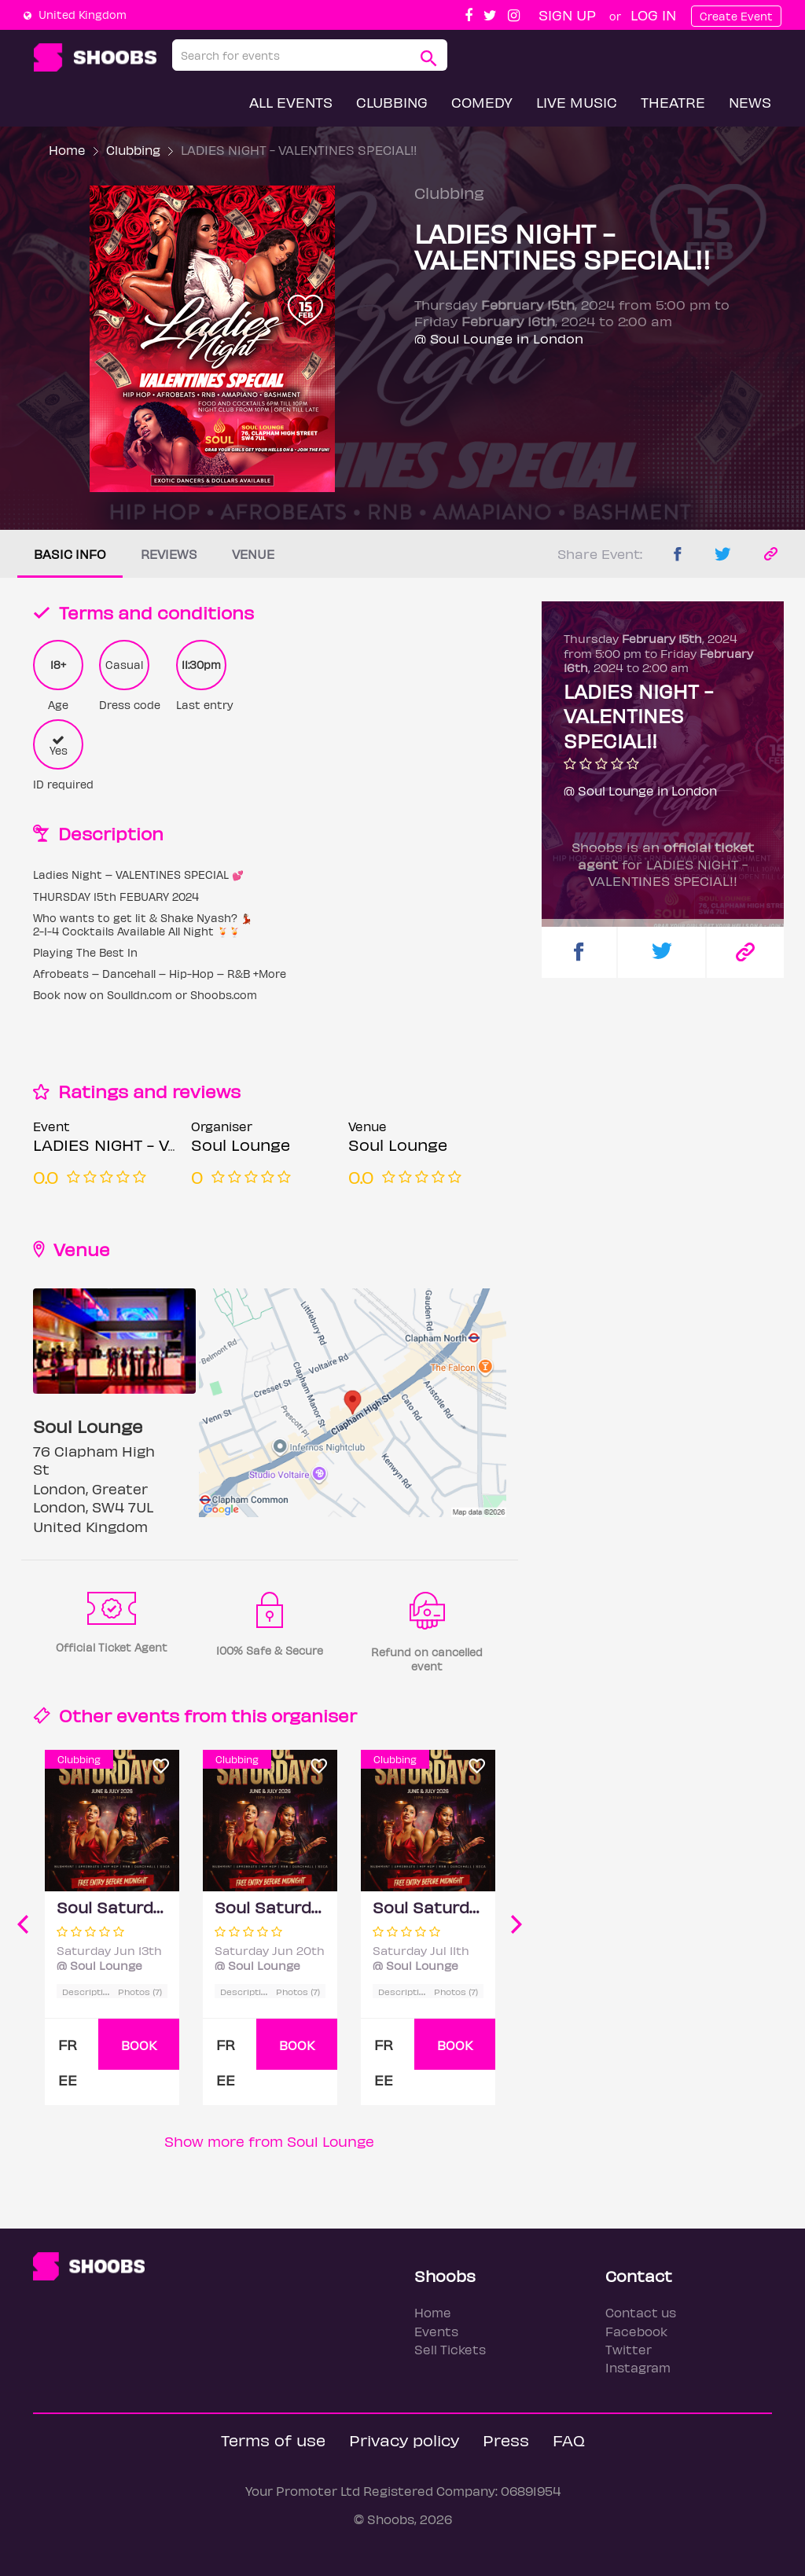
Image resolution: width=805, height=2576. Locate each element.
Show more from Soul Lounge (269, 2141)
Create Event (736, 16)
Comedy (482, 102)
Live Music (576, 102)
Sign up (567, 14)
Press (506, 2439)
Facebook (636, 2331)
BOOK (139, 2045)
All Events (291, 102)
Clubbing (392, 102)
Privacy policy (404, 2439)
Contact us (640, 2312)
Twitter (628, 2349)
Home (67, 149)
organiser (314, 1714)
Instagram (638, 2367)
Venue (253, 553)
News (750, 102)
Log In (653, 14)
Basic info (70, 553)
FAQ (569, 2439)
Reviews (169, 553)
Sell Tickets (450, 2349)
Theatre (673, 102)
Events (436, 2331)
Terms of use (273, 2439)
